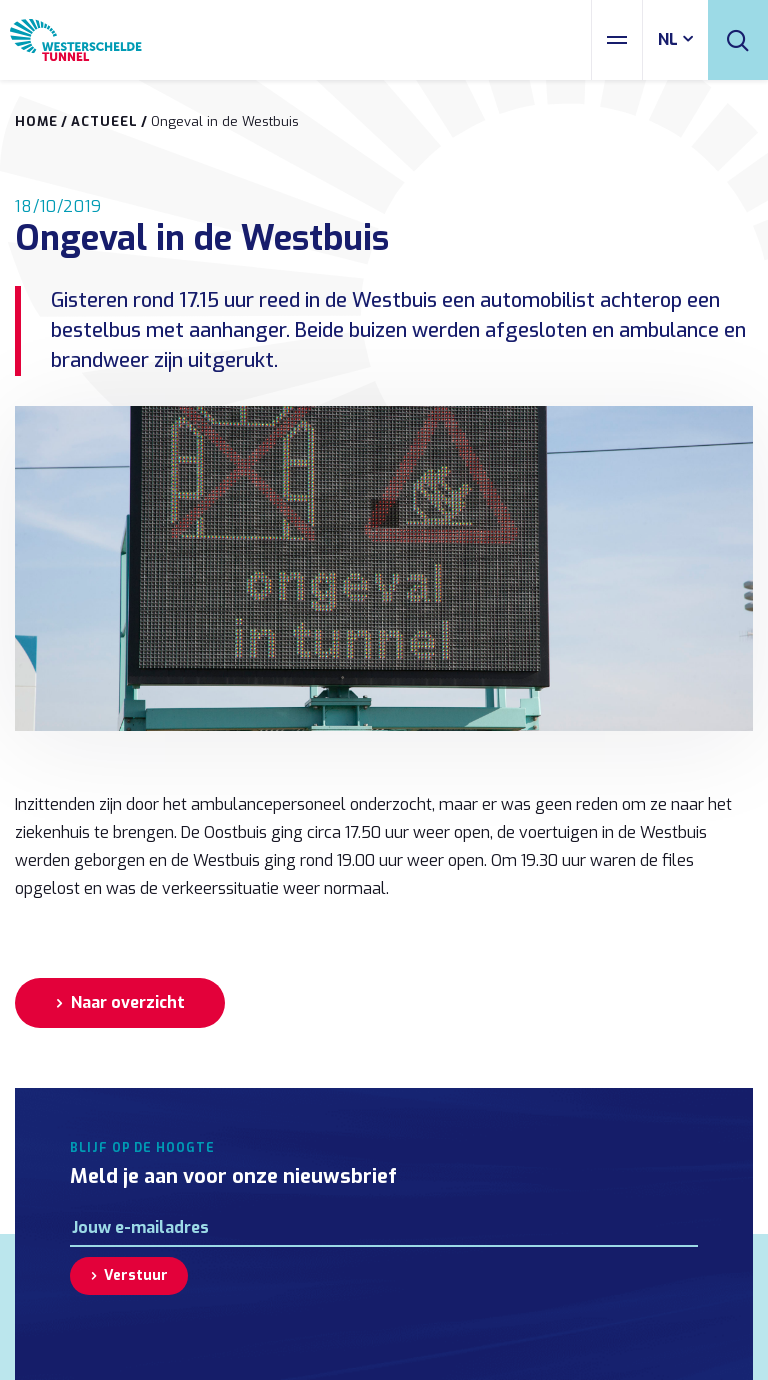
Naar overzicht (128, 1002)
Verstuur (136, 1275)
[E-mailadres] (383, 1228)
